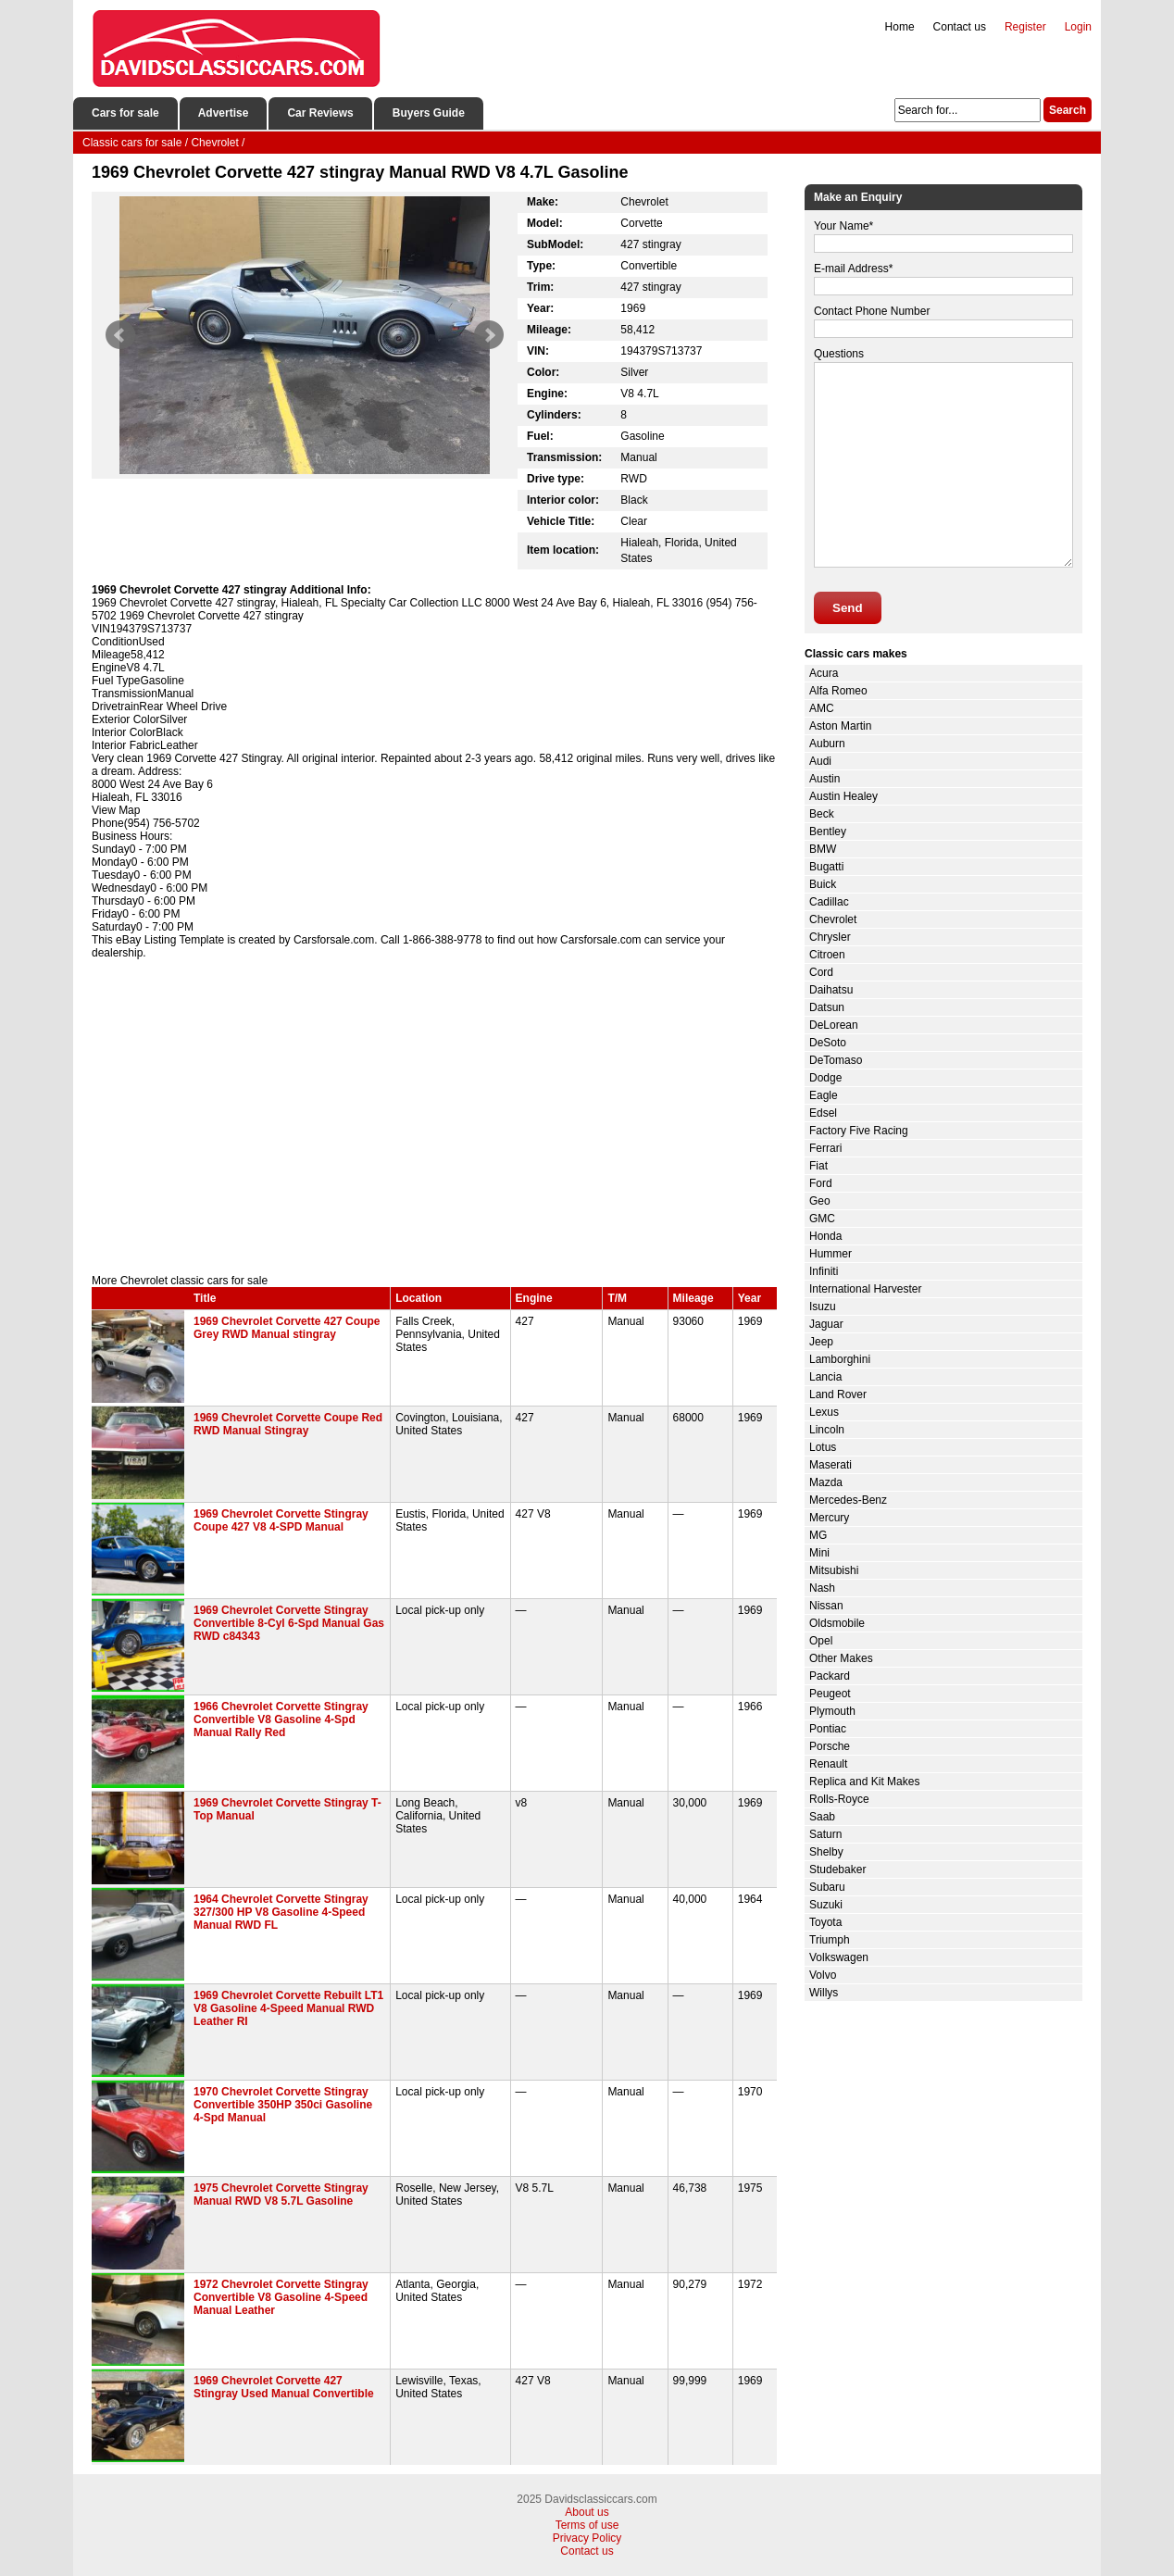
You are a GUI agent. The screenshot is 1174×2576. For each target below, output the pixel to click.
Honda (825, 1236)
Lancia (825, 1376)
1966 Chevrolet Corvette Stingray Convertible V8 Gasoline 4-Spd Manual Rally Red (281, 1719)
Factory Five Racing (858, 1130)
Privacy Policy (587, 2538)
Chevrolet (832, 919)
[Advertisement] (434, 1116)
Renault (828, 1763)
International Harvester (865, 1288)
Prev (120, 335)
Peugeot (830, 1693)
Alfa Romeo (838, 690)
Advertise (223, 112)
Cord (821, 972)
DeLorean (833, 1025)
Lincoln (826, 1429)
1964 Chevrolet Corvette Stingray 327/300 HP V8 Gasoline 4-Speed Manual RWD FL (281, 1912)
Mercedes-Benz (848, 1500)
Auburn (827, 743)
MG (818, 1535)
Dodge (825, 1077)
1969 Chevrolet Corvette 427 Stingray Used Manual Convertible (284, 2387)
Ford (820, 1183)
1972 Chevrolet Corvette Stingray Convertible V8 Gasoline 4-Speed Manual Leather (281, 2297)
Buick (822, 884)
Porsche (829, 1746)
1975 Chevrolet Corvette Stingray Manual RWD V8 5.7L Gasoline (281, 2194)
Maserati (830, 1464)
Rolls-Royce (839, 1799)
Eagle (823, 1095)
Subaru (827, 1887)
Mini (819, 1552)
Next (489, 335)
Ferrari (825, 1148)
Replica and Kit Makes (864, 1781)
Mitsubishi (833, 1570)
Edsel (823, 1113)
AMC (821, 708)
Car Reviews (320, 112)
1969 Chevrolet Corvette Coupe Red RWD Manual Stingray (288, 1424)
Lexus (824, 1412)
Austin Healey (843, 796)
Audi (820, 761)
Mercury (829, 1517)
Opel (820, 1640)
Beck (821, 813)
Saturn (825, 1834)
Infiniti (823, 1271)
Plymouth (832, 1711)
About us (586, 2512)
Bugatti (826, 866)
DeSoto (827, 1042)
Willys (823, 1992)
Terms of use (587, 2525)
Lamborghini (839, 1359)
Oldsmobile (837, 1623)
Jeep (821, 1341)
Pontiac (827, 1728)
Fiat (818, 1165)
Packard (829, 1675)
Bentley (827, 831)
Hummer (830, 1253)
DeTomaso (835, 1060)
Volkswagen (838, 1957)
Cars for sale (125, 112)
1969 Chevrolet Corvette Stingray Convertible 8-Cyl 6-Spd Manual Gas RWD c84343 (289, 1623)
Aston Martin (840, 725)
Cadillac (829, 901)
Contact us (959, 26)
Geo (820, 1200)
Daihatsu (831, 989)
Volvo (822, 1975)
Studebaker (837, 1869)
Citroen (827, 954)
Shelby (826, 1851)
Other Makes (841, 1658)
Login (1078, 26)
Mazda (826, 1482)
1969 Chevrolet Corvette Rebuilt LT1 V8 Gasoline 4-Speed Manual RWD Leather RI (288, 2008)
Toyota (825, 1922)
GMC (822, 1218)
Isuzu (822, 1306)
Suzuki (826, 1904)
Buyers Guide (429, 112)
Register (1025, 26)
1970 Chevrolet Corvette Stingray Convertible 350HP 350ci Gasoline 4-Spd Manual (283, 2104)
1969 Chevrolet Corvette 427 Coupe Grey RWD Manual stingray (287, 1328)
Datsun (826, 1007)
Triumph (829, 1939)
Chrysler (830, 937)
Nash (822, 1588)
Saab (822, 1816)
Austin (824, 778)
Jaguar (826, 1324)
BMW (822, 849)
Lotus (822, 1447)
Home (900, 26)
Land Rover (838, 1394)
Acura (823, 673)
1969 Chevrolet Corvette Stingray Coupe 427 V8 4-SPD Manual (281, 1520)
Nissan (826, 1605)
